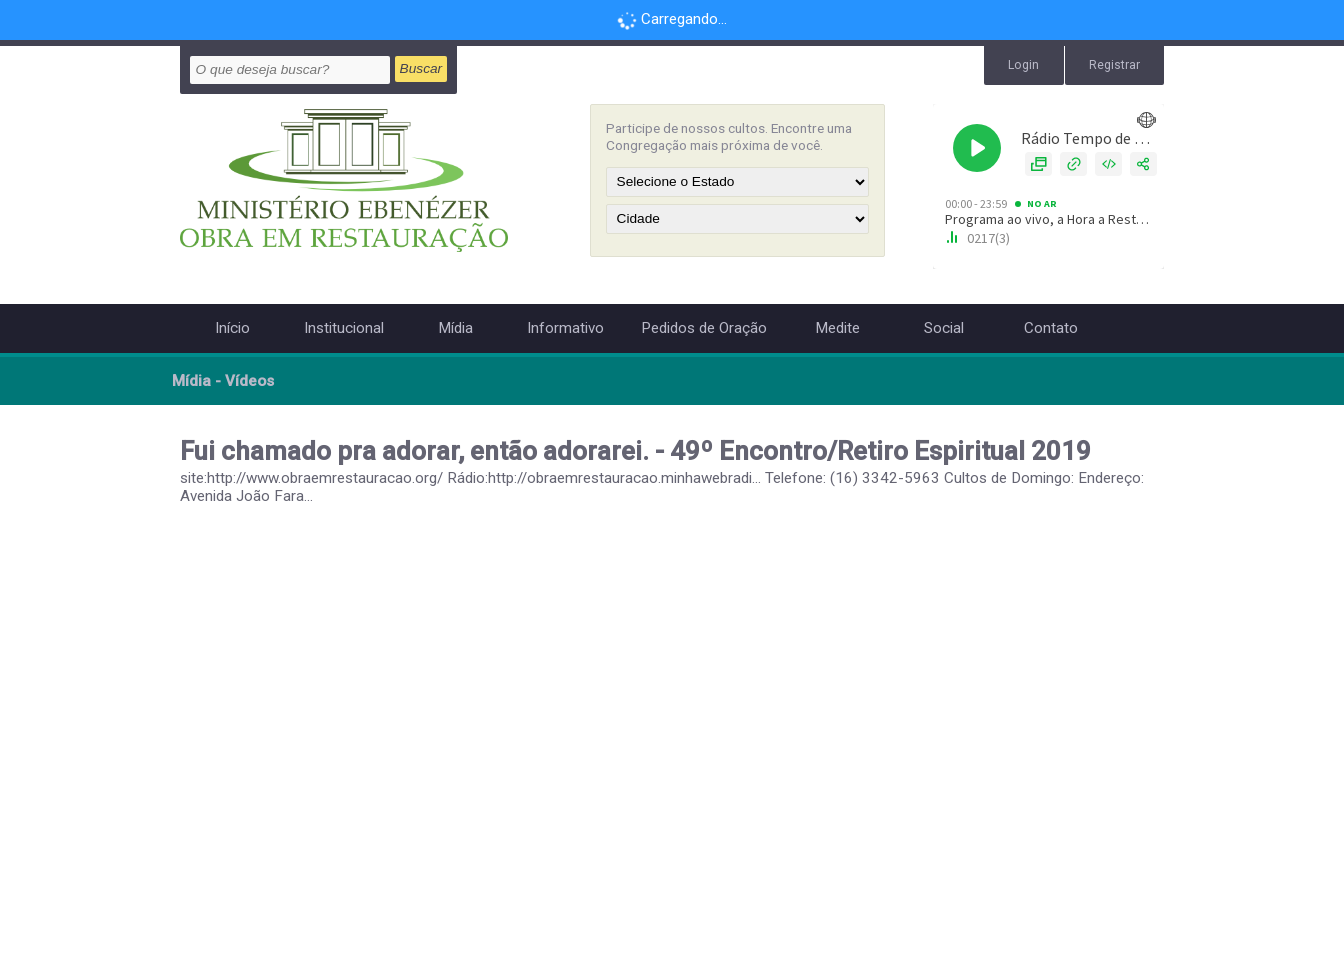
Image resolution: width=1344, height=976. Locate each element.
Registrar (1114, 65)
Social (944, 328)
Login (1023, 65)
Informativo (565, 328)
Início (232, 328)
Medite (837, 328)
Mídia (455, 328)
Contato (1051, 328)
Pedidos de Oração (704, 328)
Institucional (344, 328)
